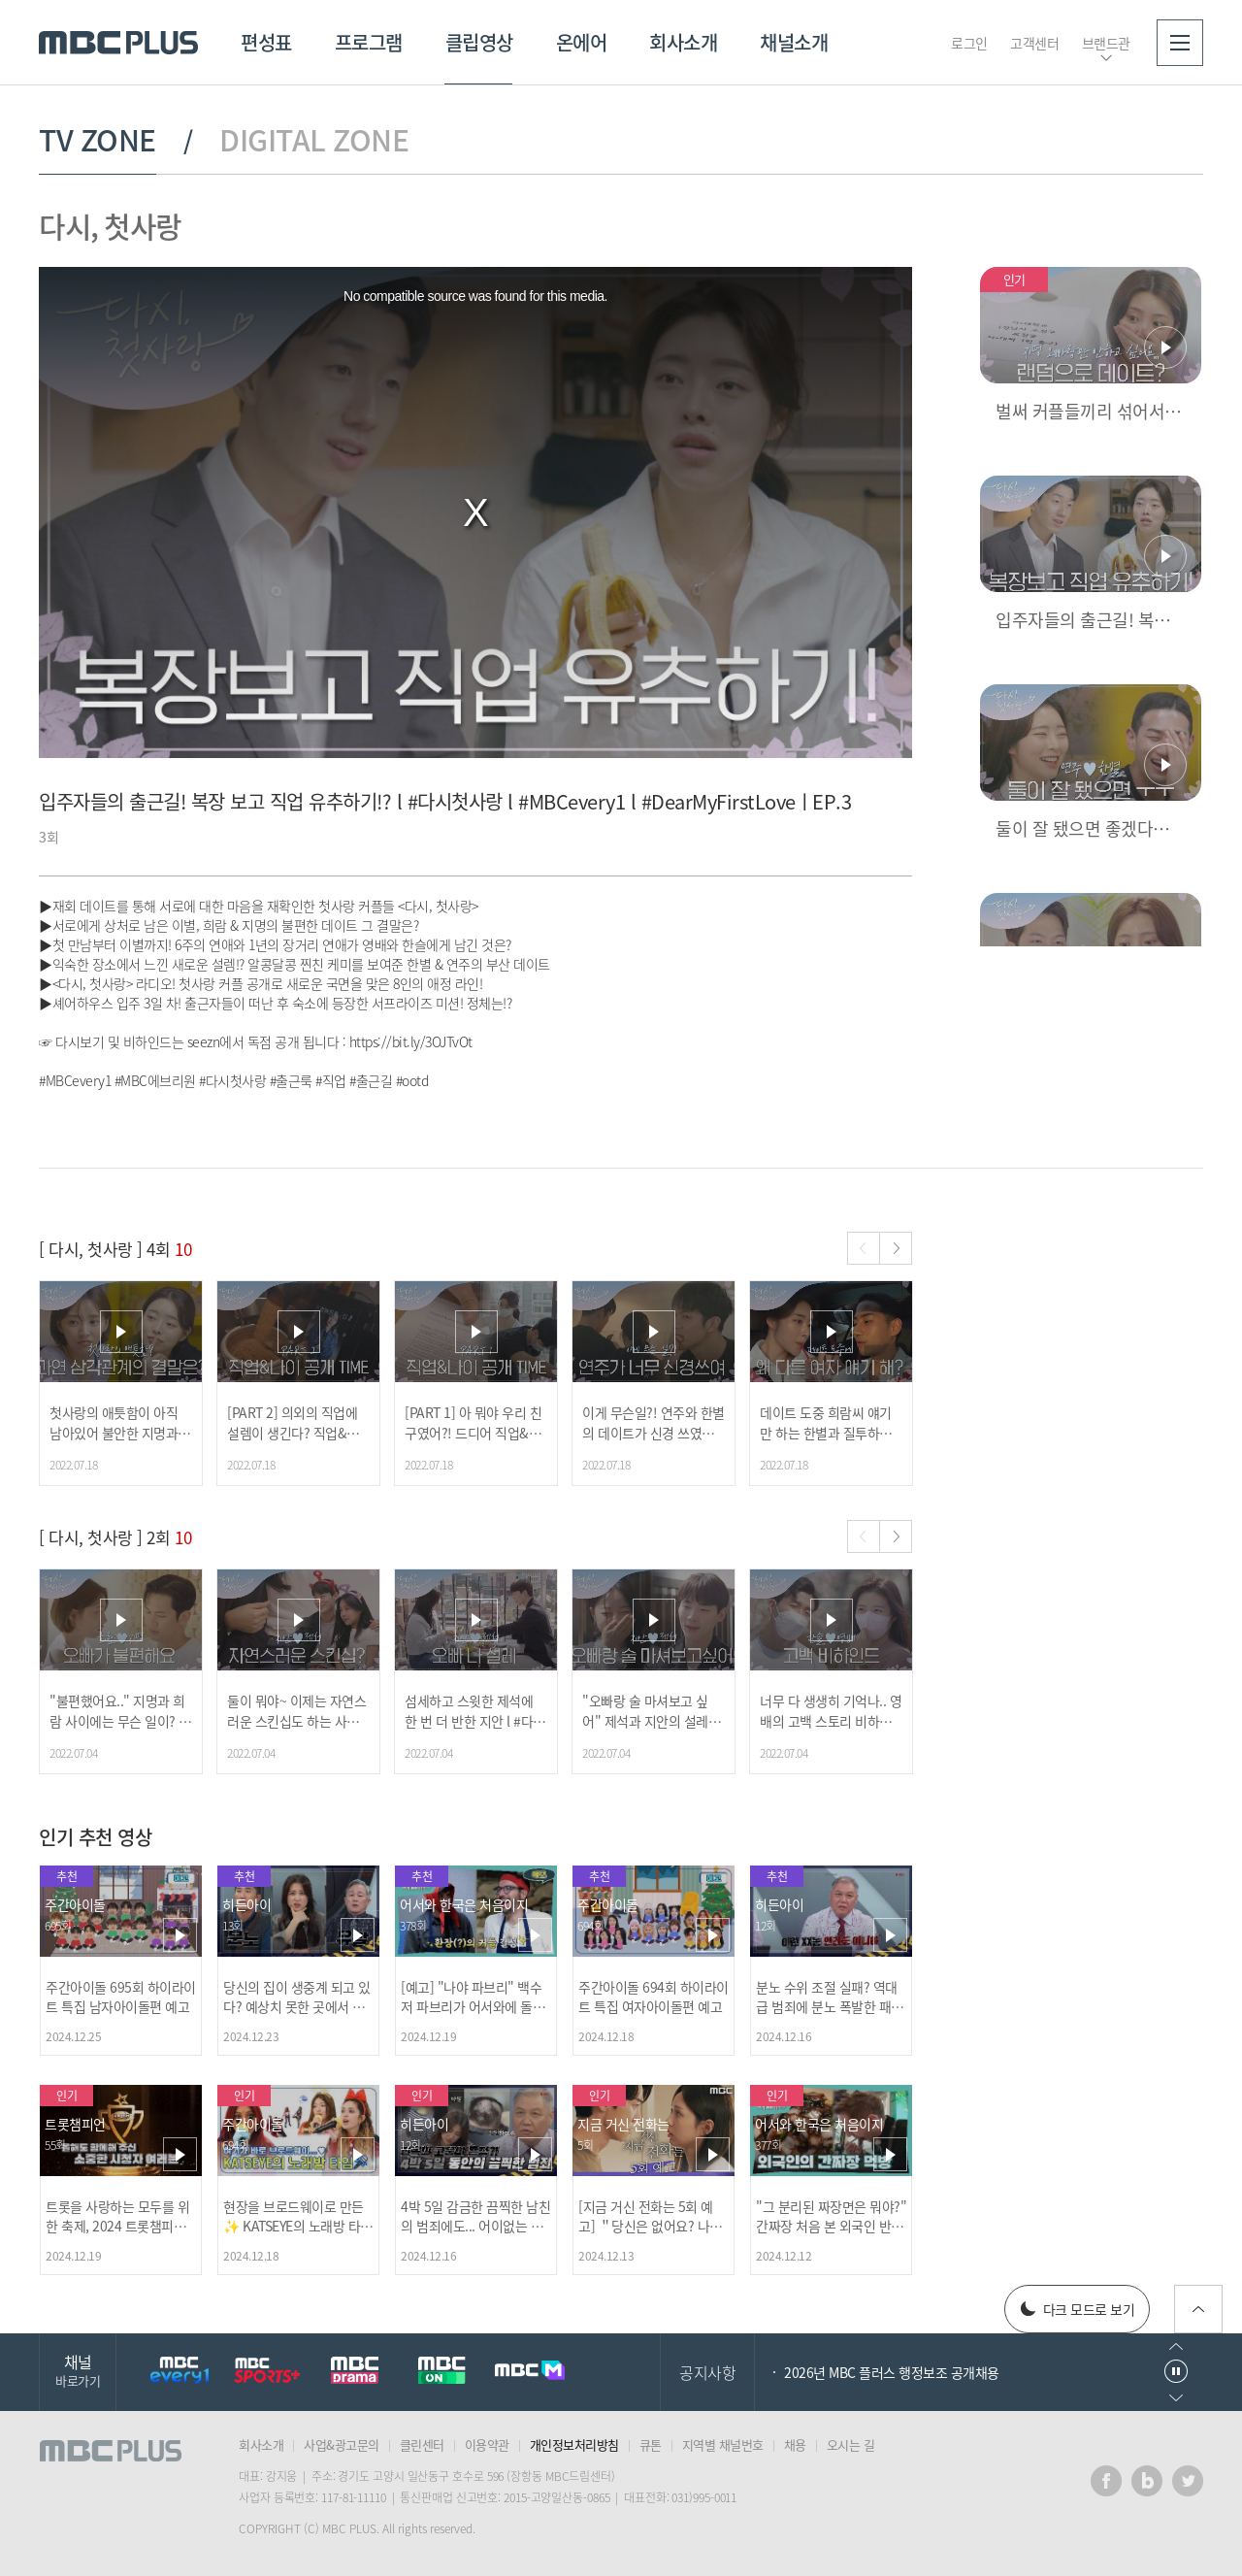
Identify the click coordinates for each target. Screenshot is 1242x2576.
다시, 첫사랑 (110, 226)
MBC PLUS (118, 42)
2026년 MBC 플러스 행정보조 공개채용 (891, 2372)
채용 (795, 2444)
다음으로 (1176, 2398)
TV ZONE (97, 139)
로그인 (969, 42)
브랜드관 (1106, 42)
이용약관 (487, 2444)
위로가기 (1198, 2309)
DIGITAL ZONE (314, 139)
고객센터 (1034, 42)
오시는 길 (851, 2444)
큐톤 (650, 2444)
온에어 (581, 42)
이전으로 (1176, 2346)
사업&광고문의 (341, 2444)
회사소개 (683, 42)
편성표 (266, 42)
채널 (77, 2370)
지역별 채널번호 (723, 2444)
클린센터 (422, 2444)
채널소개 (794, 42)
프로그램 (369, 42)
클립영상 (479, 42)
